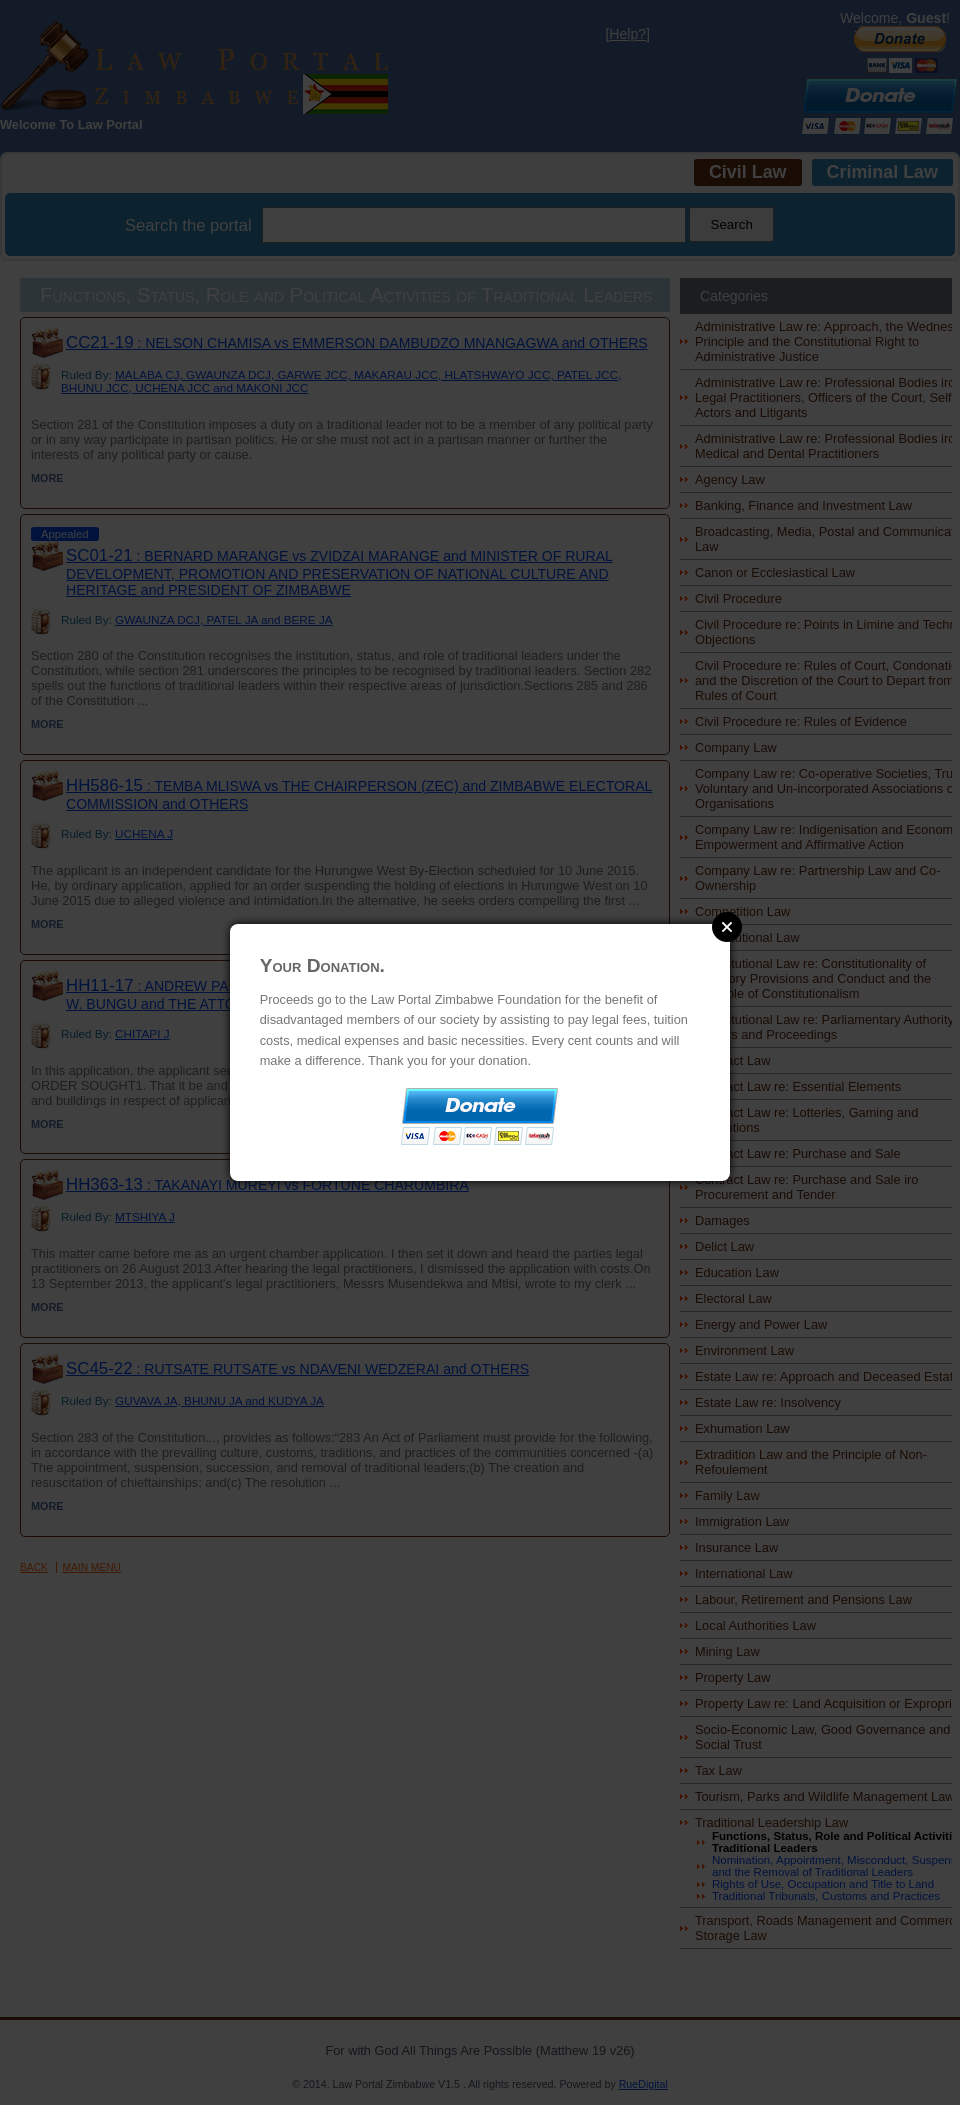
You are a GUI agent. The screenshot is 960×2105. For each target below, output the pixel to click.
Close (727, 927)
